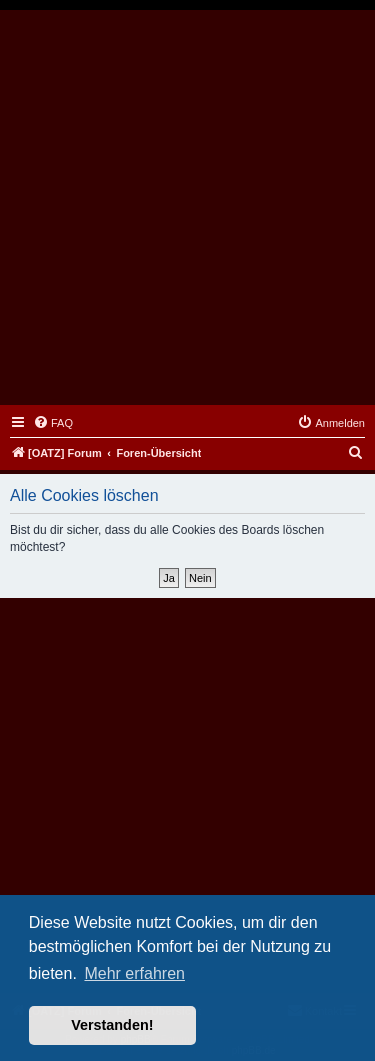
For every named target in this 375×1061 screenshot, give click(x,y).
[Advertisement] (187, 207)
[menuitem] (53, 423)
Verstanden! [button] (112, 1025)
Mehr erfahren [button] (134, 973)
